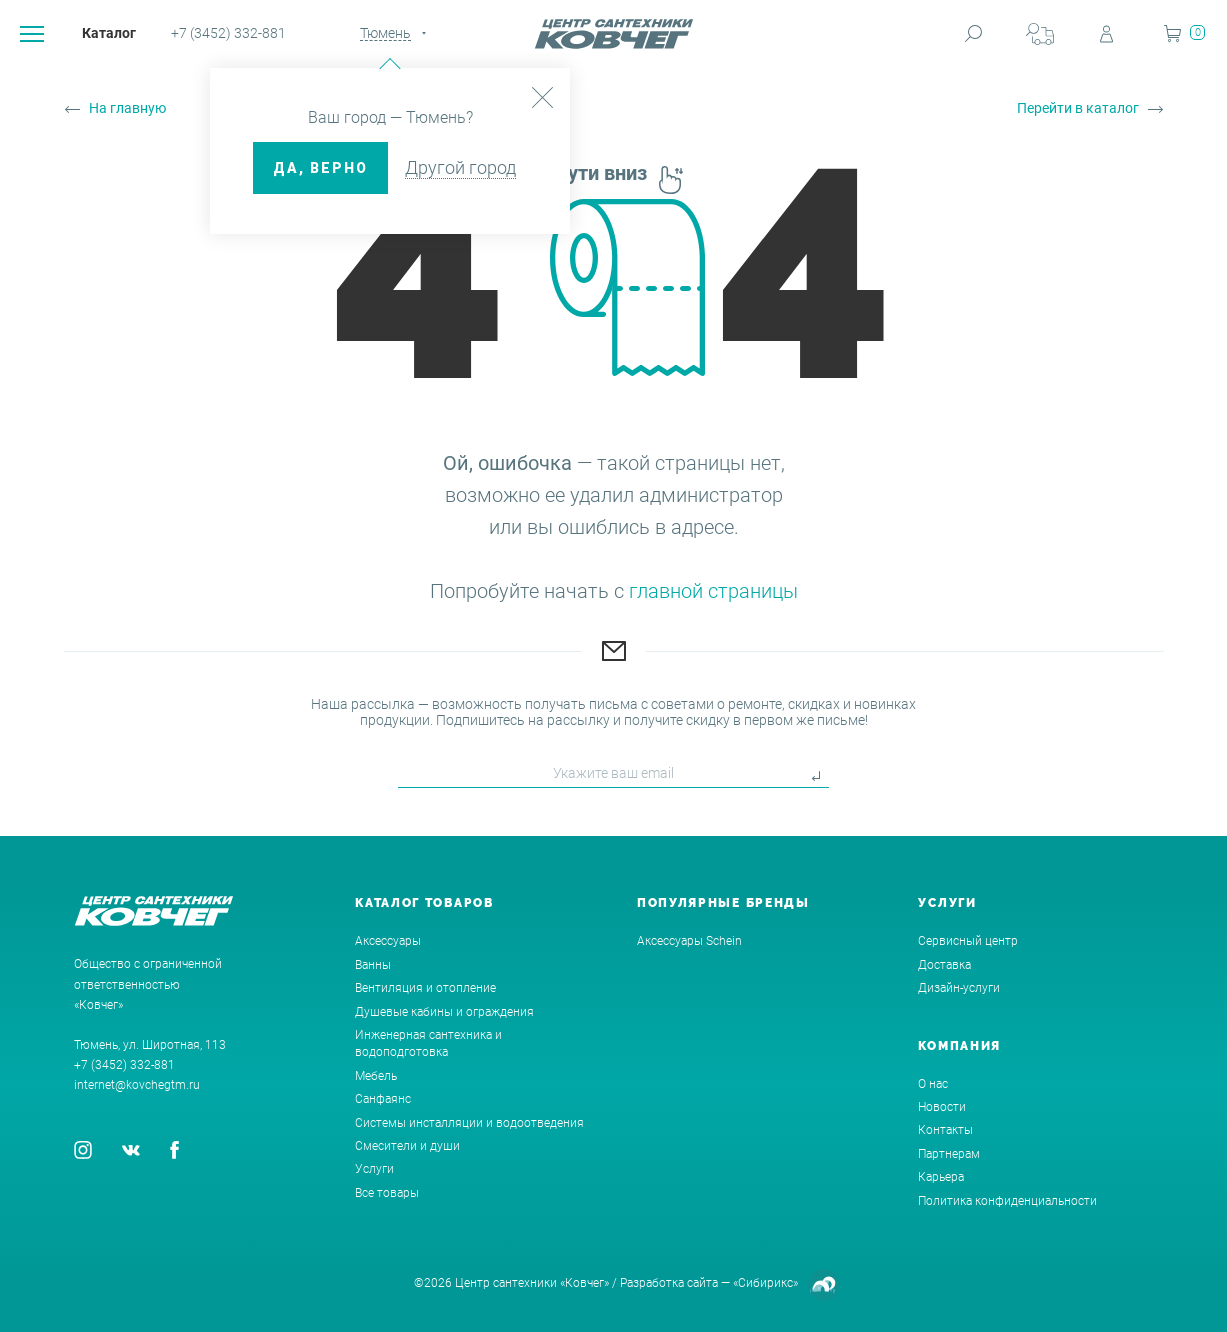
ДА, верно (320, 168)
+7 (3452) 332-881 (228, 33)
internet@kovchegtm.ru (137, 1085)
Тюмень (385, 33)
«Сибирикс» (765, 1283)
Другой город (460, 167)
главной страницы (713, 591)
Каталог (109, 33)
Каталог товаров (424, 903)
